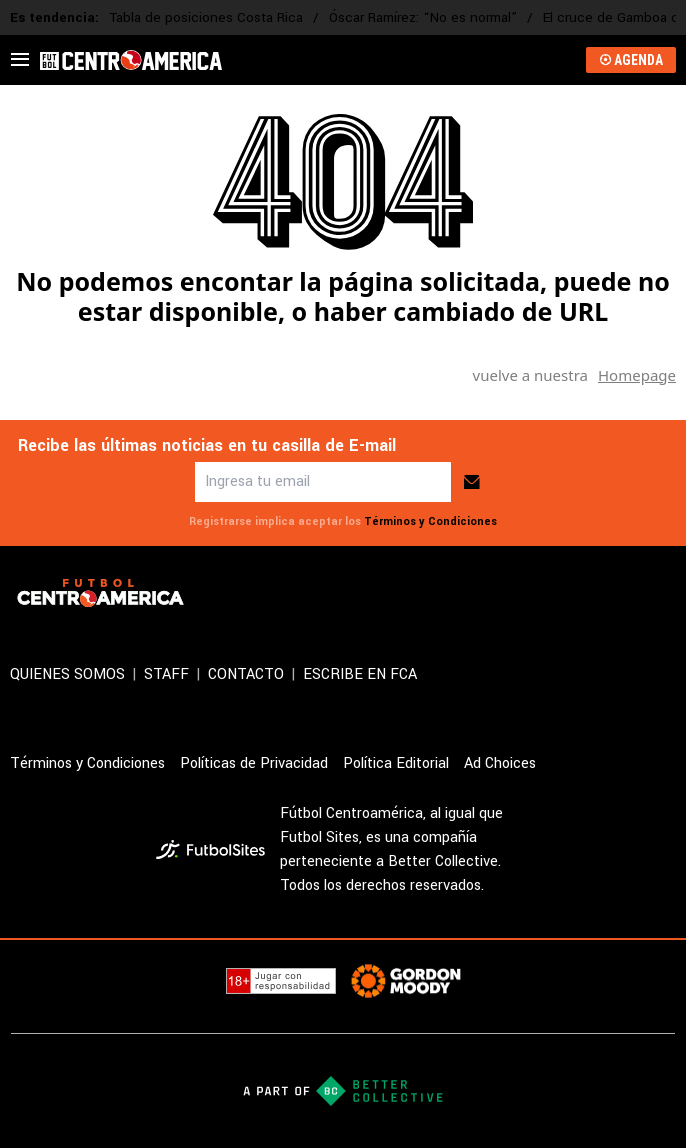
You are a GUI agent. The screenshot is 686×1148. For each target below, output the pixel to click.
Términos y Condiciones (430, 521)
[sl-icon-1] (576, 593)
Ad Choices (500, 763)
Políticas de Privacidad (254, 763)
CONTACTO (246, 674)
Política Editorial (396, 763)
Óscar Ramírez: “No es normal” (423, 17)
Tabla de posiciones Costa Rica (206, 17)
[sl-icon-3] (664, 593)
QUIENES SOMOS (67, 674)
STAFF (166, 674)
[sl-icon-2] (620, 593)
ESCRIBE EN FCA (360, 674)
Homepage (637, 375)
